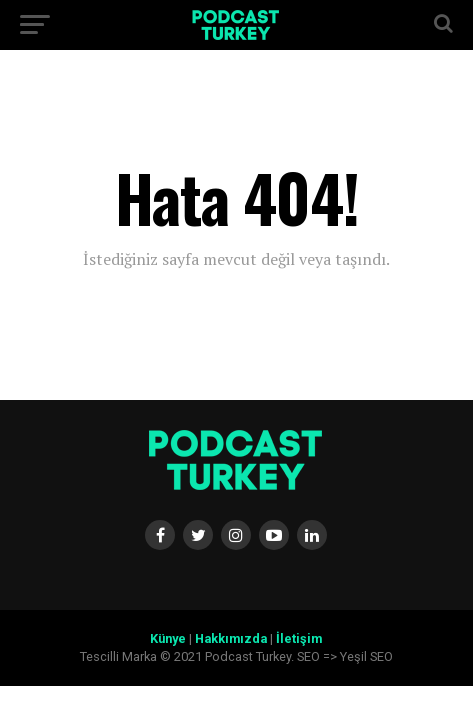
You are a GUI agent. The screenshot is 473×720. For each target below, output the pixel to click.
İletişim (299, 638)
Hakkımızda (231, 638)
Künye (168, 638)
